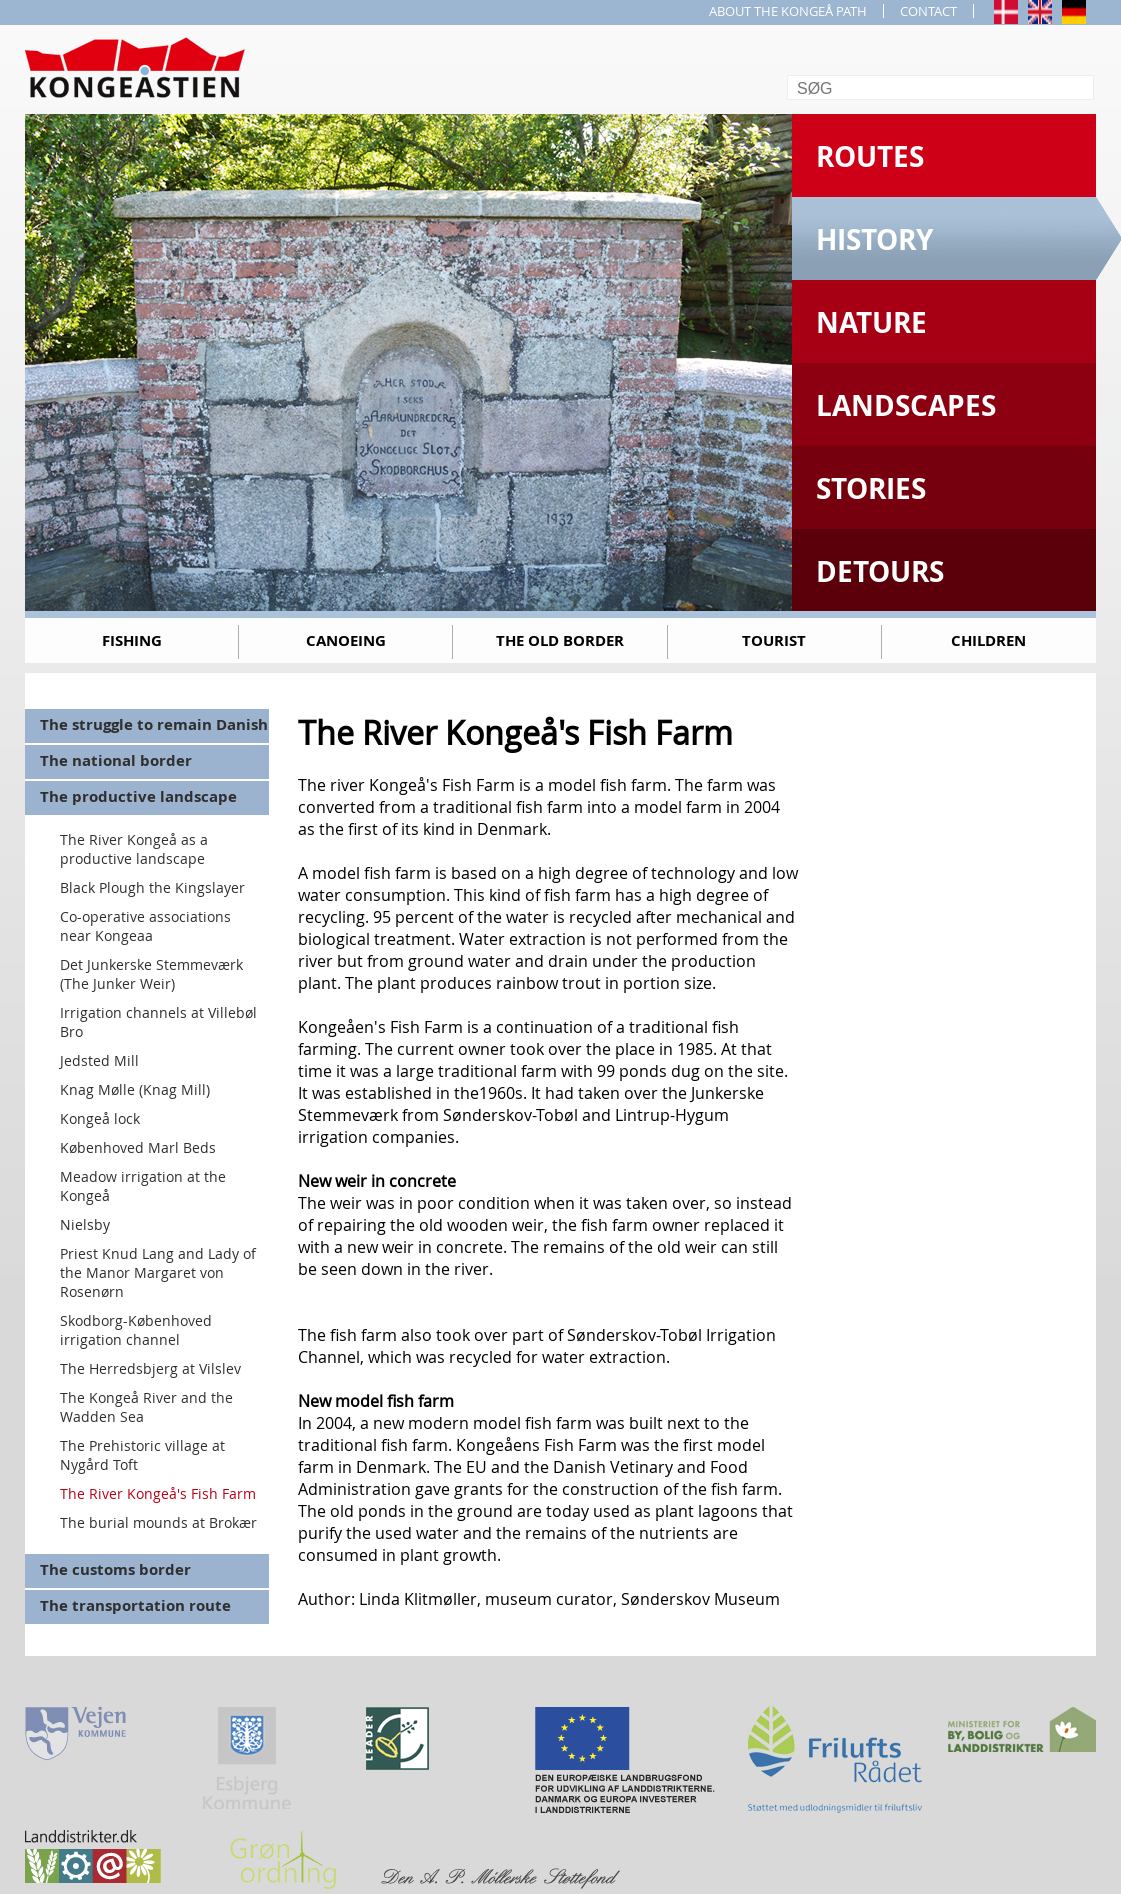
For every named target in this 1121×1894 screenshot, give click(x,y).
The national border (116, 760)
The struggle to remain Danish (154, 724)
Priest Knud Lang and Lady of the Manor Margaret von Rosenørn (158, 1272)
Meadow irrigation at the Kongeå (143, 1186)
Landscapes (906, 405)
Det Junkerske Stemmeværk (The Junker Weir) (151, 974)
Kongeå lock (100, 1118)
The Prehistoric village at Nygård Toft (142, 1455)
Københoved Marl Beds (138, 1147)
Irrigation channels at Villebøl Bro (158, 1022)
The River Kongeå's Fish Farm (158, 1493)
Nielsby (85, 1224)
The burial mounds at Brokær (158, 1522)
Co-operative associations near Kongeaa (145, 926)
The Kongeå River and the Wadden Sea (146, 1407)
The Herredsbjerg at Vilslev (150, 1368)
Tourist (774, 640)
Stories (871, 488)
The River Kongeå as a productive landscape (134, 849)
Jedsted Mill (99, 1060)
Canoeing (346, 640)
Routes (870, 156)
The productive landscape (138, 796)
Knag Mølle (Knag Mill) (135, 1089)
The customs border (115, 1569)
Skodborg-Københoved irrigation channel (136, 1330)
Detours (880, 571)
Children (988, 640)
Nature (871, 322)
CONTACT (928, 11)
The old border (560, 640)
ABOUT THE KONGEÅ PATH (788, 11)
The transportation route (135, 1605)
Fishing (132, 640)
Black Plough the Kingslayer (152, 887)
